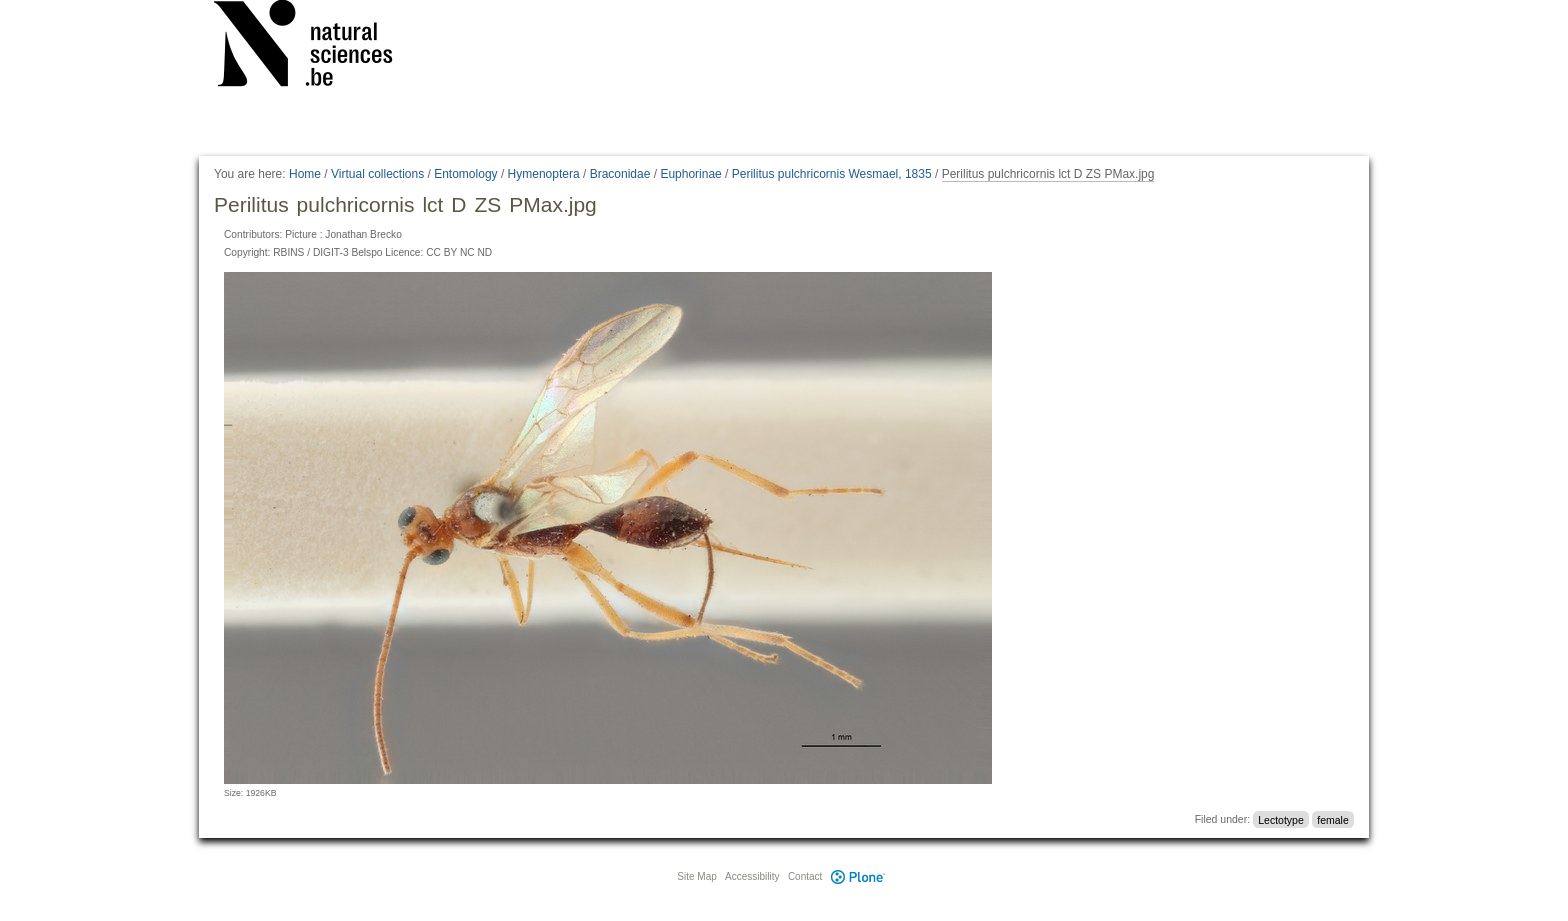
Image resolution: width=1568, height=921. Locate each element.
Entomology (465, 174)
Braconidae (620, 174)
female (1333, 819)
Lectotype (1281, 819)
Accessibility (752, 876)
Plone (858, 876)
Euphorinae (690, 174)
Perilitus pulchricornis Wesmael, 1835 (832, 174)
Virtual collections (377, 174)
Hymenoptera (544, 174)
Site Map (696, 876)
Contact (805, 876)
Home (305, 174)
